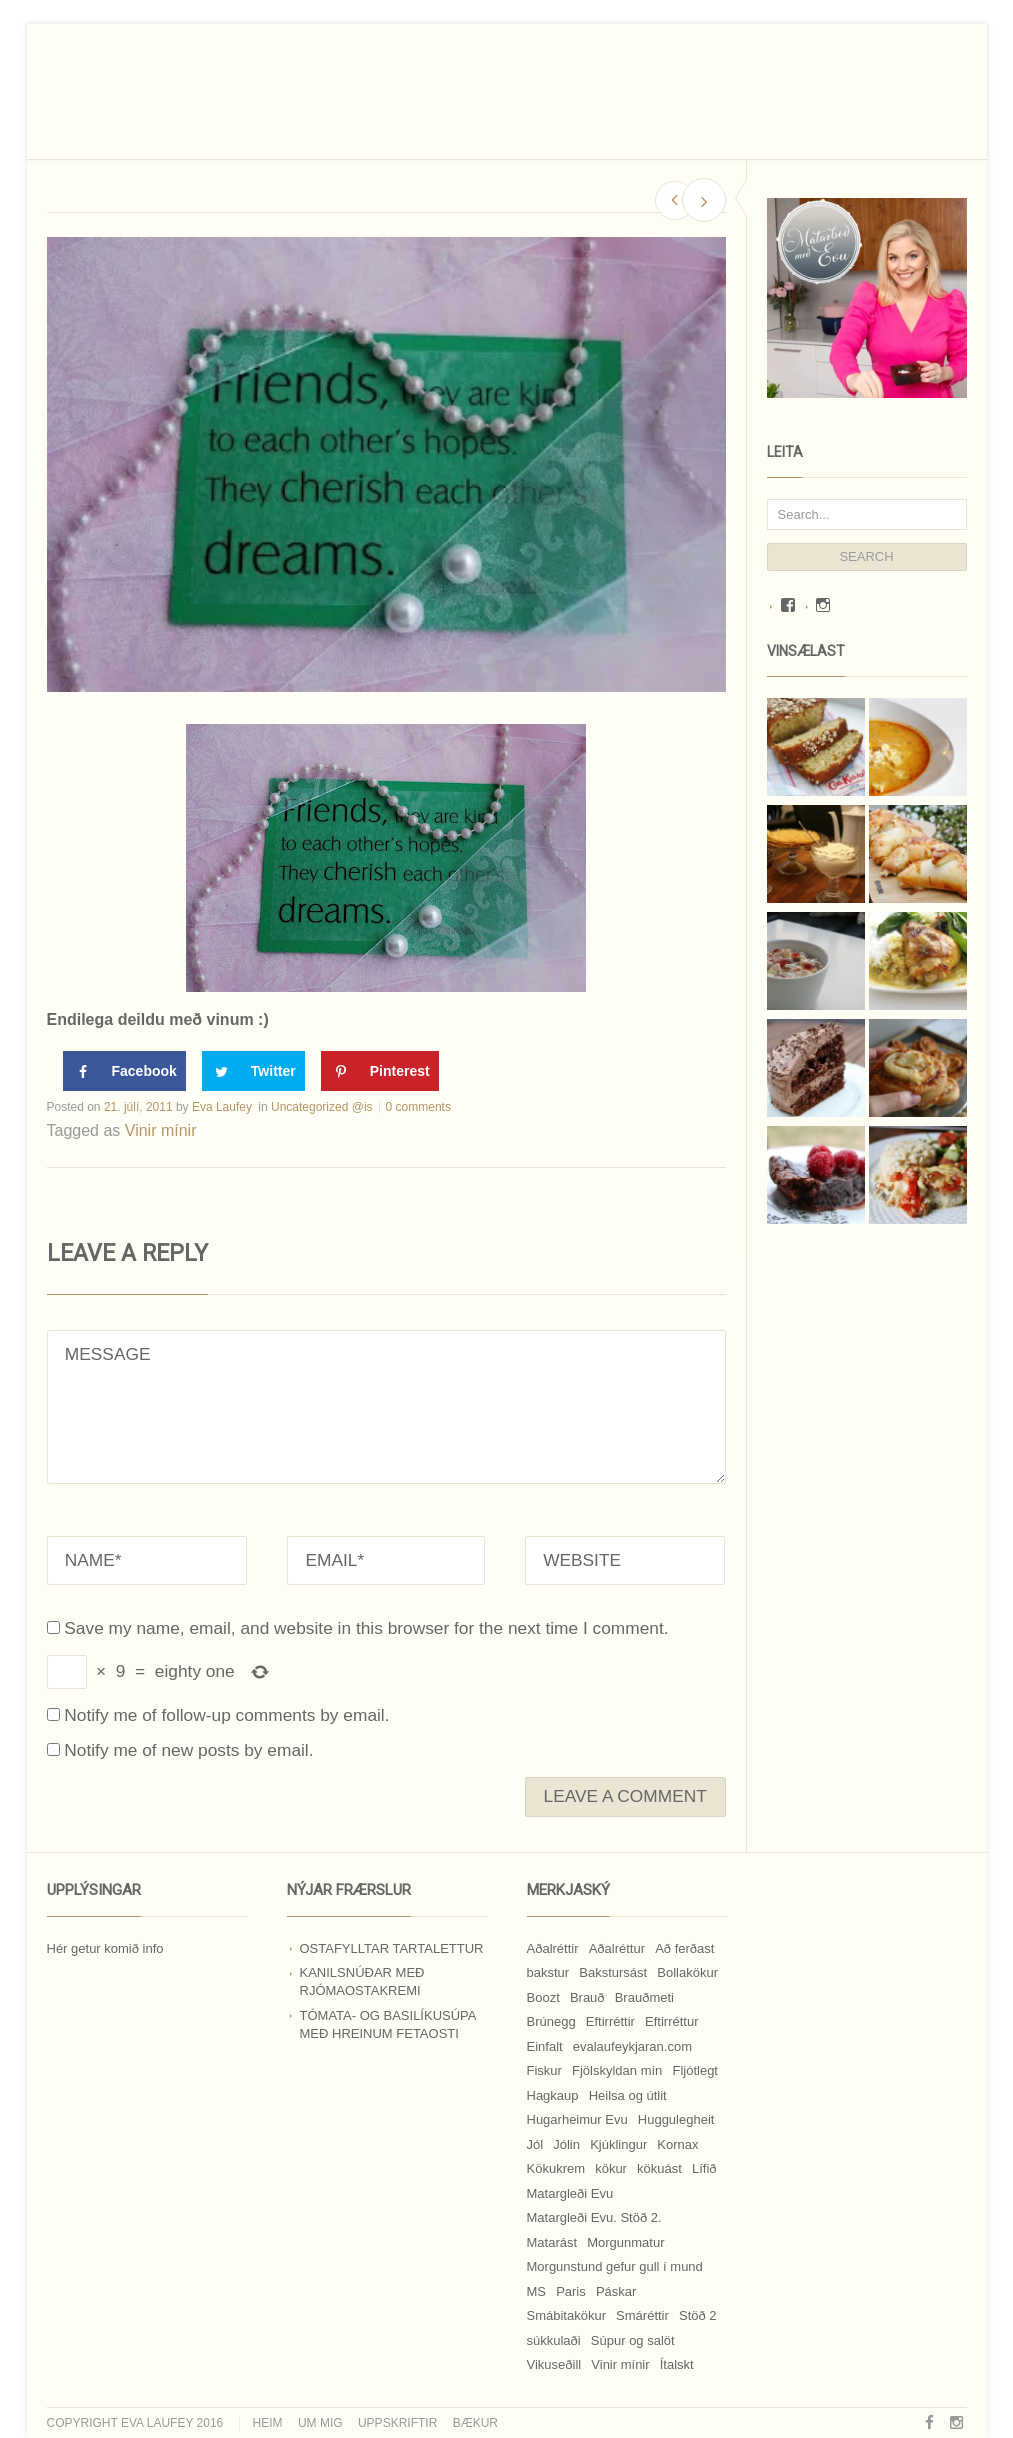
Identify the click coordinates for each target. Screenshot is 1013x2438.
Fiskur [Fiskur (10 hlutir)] (544, 2070)
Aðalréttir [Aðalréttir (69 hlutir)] (553, 1948)
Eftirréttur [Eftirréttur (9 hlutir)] (671, 2021)
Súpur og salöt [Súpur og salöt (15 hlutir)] (633, 2340)
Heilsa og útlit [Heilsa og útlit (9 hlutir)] (628, 2095)
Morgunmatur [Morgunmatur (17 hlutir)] (625, 2242)
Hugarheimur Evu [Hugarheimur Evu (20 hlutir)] (577, 2119)
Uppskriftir (397, 2423)
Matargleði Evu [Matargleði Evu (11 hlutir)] (570, 2193)
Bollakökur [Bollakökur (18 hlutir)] (687, 1972)
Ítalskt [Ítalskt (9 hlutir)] (677, 2364)
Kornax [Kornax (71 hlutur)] (677, 2144)
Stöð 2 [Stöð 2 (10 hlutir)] (698, 2315)
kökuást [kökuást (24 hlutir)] (659, 2168)
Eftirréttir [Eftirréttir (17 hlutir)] (610, 2021)
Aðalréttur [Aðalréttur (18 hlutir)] (617, 1948)
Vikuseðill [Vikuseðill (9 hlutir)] (554, 2364)
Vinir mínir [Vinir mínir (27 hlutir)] (620, 2364)
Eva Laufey (222, 1107)
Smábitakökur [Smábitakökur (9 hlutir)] (566, 2315)
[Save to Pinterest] (380, 1071)
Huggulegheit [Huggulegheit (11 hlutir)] (676, 2119)
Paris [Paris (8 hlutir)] (571, 2291)
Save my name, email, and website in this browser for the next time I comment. (366, 1628)
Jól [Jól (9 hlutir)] (535, 2144)
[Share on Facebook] (124, 1071)
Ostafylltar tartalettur (392, 1948)
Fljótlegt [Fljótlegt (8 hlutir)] (695, 2070)
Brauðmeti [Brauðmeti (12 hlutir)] (644, 1997)
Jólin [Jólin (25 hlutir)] (566, 2144)
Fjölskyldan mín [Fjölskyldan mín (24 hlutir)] (617, 2070)
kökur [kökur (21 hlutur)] (611, 2168)
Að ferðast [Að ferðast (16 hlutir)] (684, 1948)
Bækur (475, 2423)
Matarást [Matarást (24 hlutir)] (552, 2242)
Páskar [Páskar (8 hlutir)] (616, 2291)
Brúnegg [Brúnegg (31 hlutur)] (551, 2021)
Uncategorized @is (322, 1107)
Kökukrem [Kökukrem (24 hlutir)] (556, 2168)
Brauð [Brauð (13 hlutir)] (587, 1997)
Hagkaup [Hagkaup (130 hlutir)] (553, 2095)
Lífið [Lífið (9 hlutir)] (704, 2168)
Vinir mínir (161, 1130)
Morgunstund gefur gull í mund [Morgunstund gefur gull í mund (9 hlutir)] (615, 2266)
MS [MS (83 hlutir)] (537, 2291)
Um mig (320, 2423)
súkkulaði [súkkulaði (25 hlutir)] (554, 2340)
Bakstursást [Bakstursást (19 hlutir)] (613, 1972)
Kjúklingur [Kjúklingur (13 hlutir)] (618, 2144)
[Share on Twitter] (253, 1071)
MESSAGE (386, 1407)
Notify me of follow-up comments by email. (226, 1715)
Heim (268, 2423)
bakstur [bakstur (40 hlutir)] (548, 1972)
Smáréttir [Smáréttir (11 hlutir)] (642, 2315)
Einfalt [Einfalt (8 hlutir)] (545, 2046)
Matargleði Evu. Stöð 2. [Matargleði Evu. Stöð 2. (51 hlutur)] (594, 2217)
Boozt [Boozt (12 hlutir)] (543, 1997)
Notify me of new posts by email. (188, 1750)
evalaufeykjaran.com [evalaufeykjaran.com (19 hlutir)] (632, 2046)
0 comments (418, 1107)
